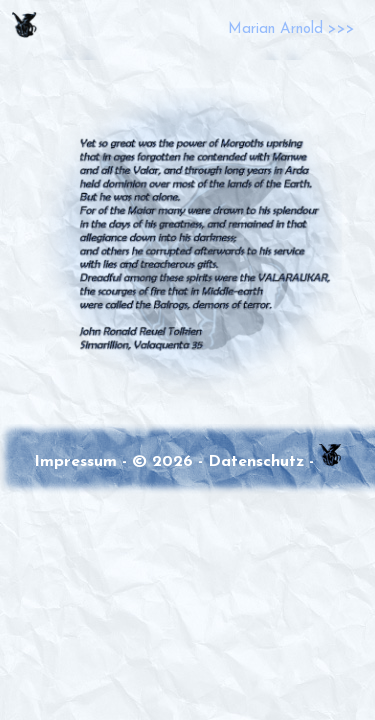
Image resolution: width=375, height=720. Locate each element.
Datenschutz (256, 462)
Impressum (75, 462)
